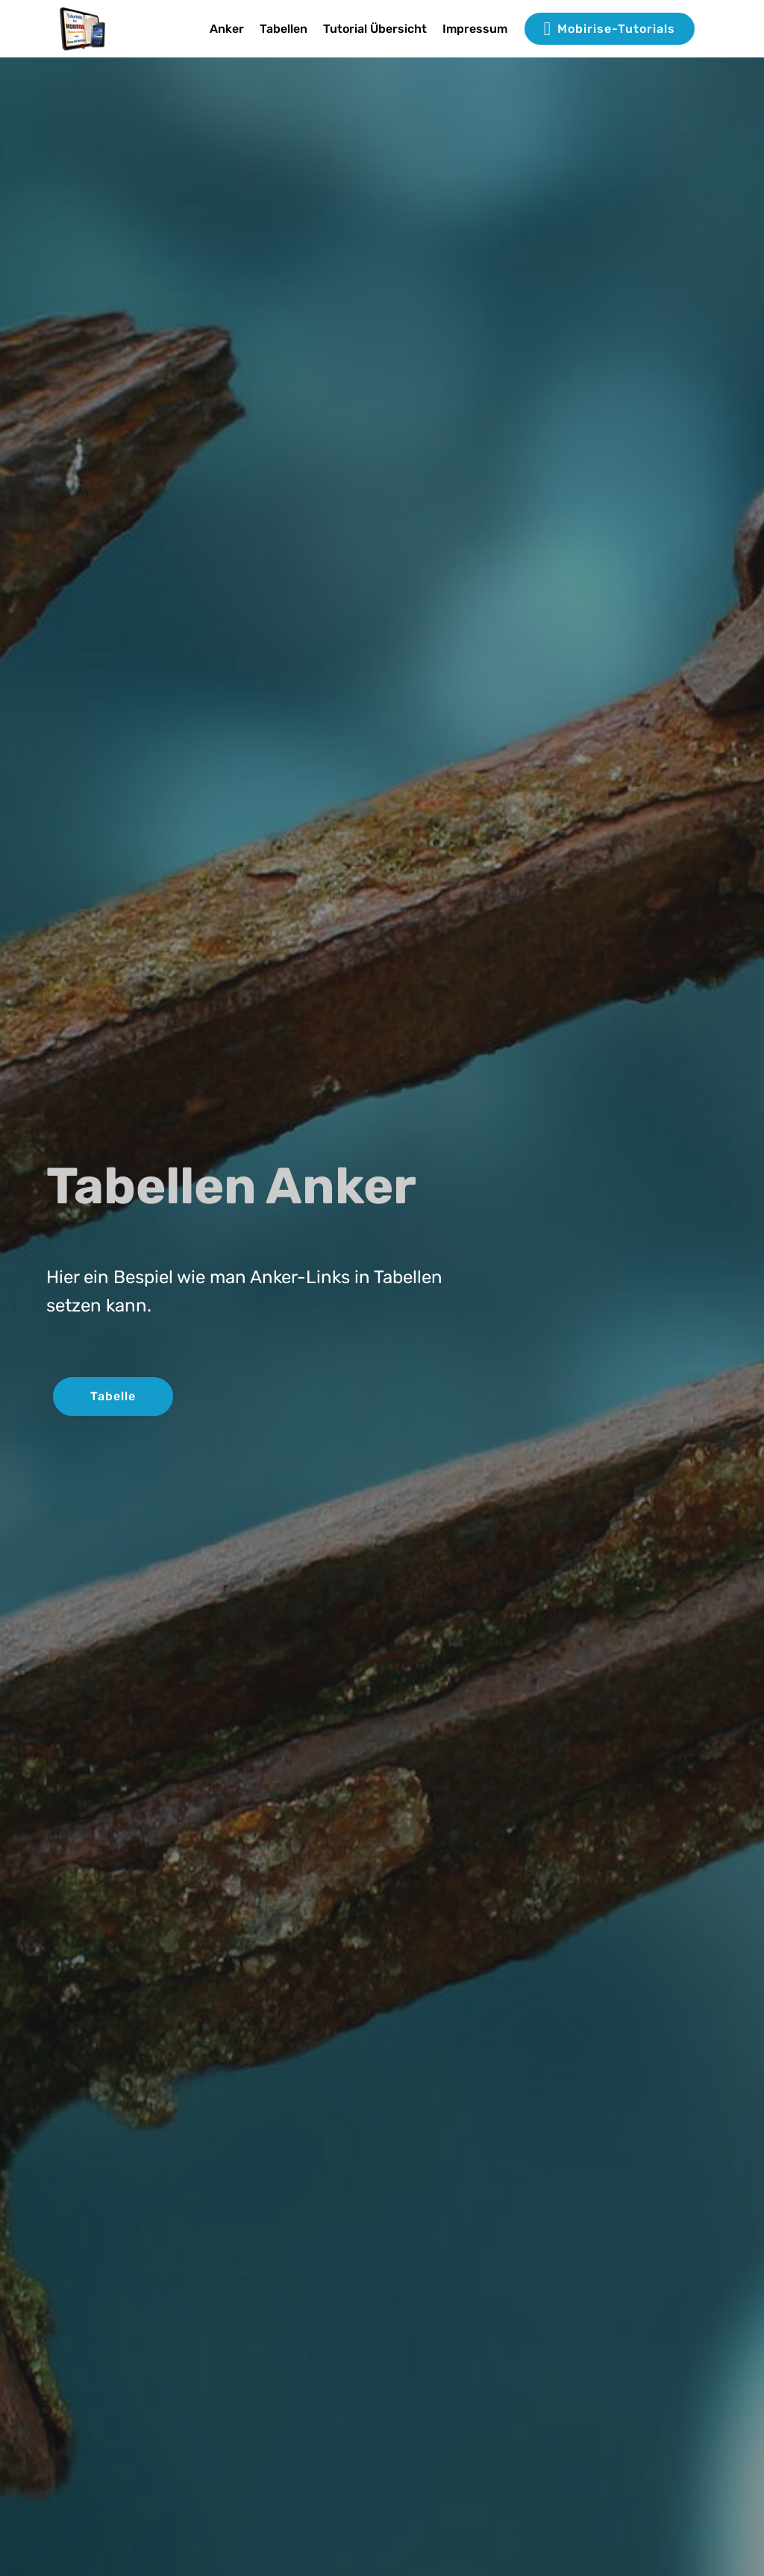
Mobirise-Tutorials (609, 29)
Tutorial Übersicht (375, 29)
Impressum (474, 29)
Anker (227, 29)
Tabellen (283, 29)
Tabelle (113, 1396)
